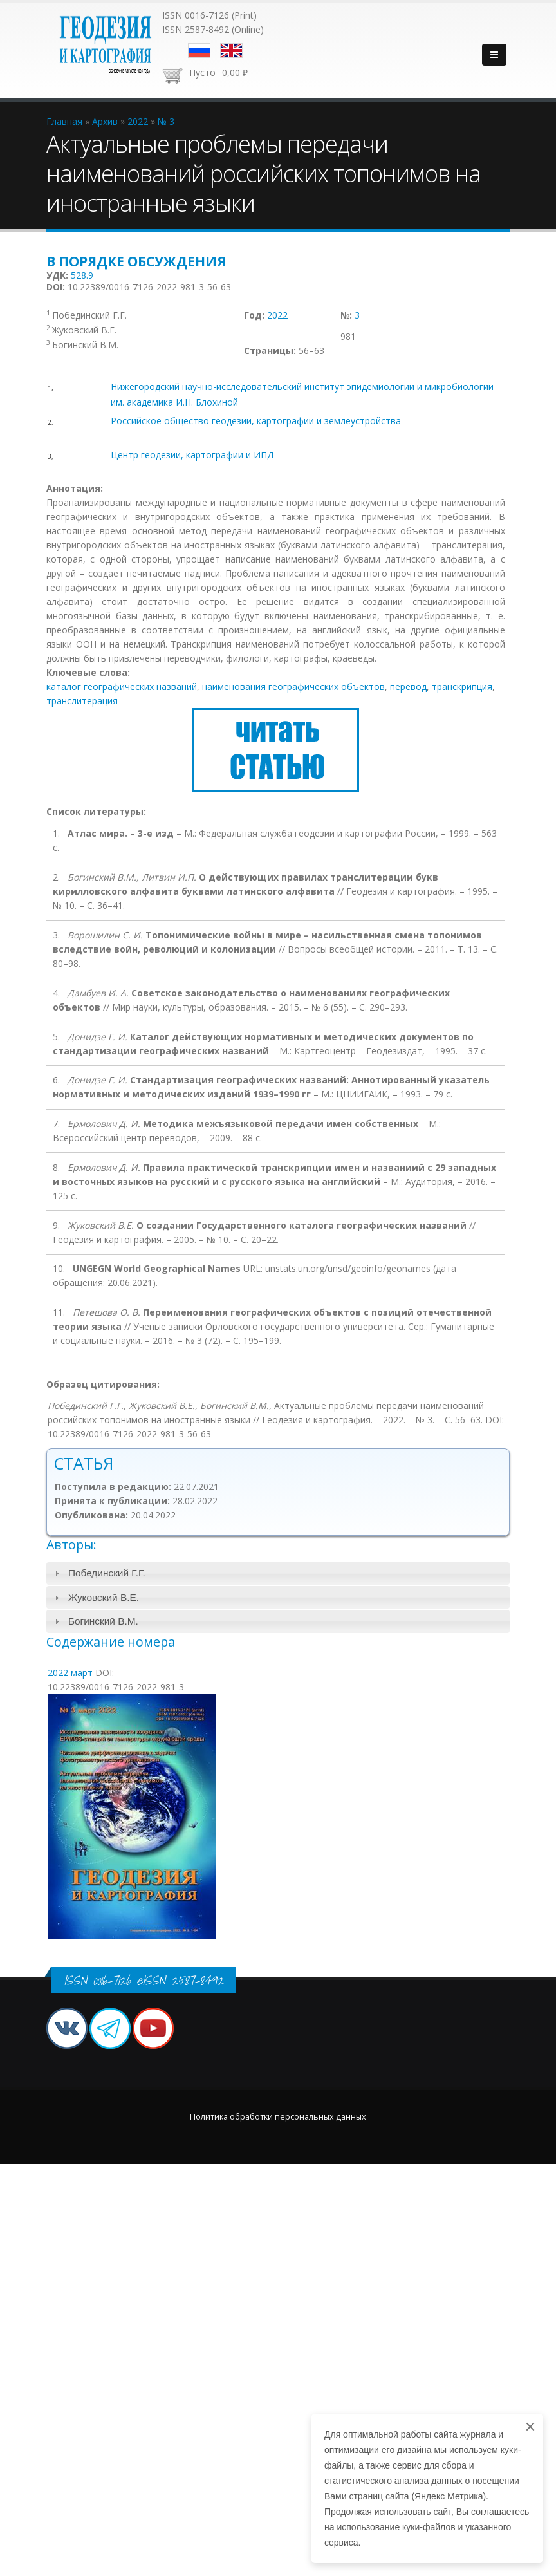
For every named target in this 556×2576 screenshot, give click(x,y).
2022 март (70, 1672)
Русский (199, 50)
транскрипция (462, 686)
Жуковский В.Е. (103, 1597)
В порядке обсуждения (136, 261)
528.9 (82, 275)
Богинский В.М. (103, 1621)
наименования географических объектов (293, 686)
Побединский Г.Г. (106, 1572)
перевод (408, 686)
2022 (277, 315)
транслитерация (82, 701)
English (231, 50)
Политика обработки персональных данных (278, 2116)
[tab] (278, 1573)
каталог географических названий (121, 686)
